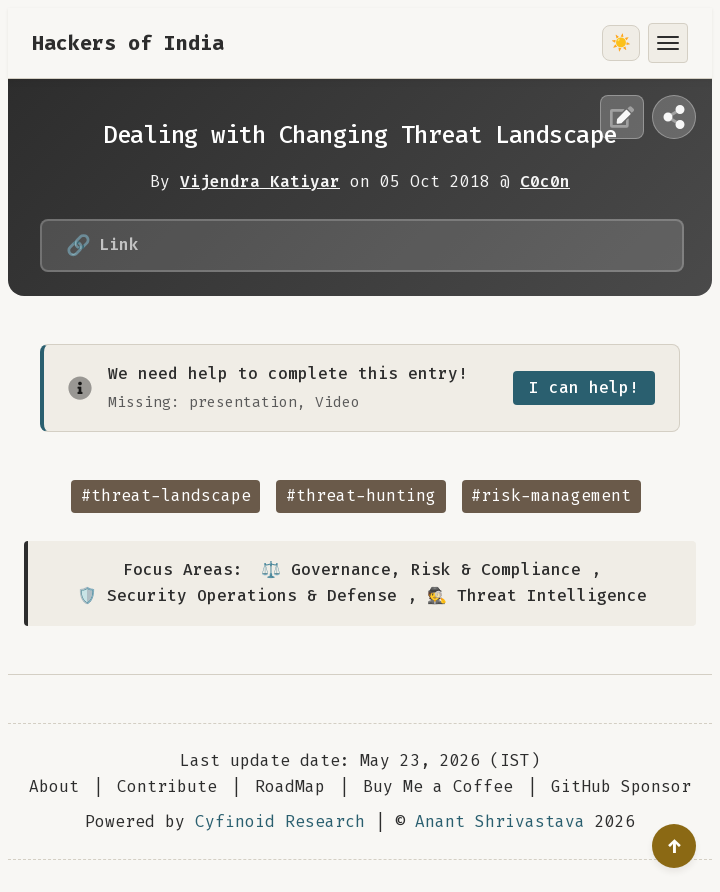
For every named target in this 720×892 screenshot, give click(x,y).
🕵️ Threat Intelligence (537, 595)
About (54, 786)
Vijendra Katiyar (260, 181)
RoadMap (290, 786)
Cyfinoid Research (280, 821)
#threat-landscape (166, 495)
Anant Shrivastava (500, 821)
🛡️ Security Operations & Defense (237, 595)
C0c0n (545, 181)
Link (102, 245)
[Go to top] (674, 846)
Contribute (167, 786)
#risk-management (551, 495)
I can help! (584, 387)
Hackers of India (128, 43)
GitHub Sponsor (621, 786)
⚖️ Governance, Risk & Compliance (421, 569)
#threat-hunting (361, 495)
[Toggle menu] (668, 43)
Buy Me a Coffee (438, 786)
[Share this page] (674, 117)
